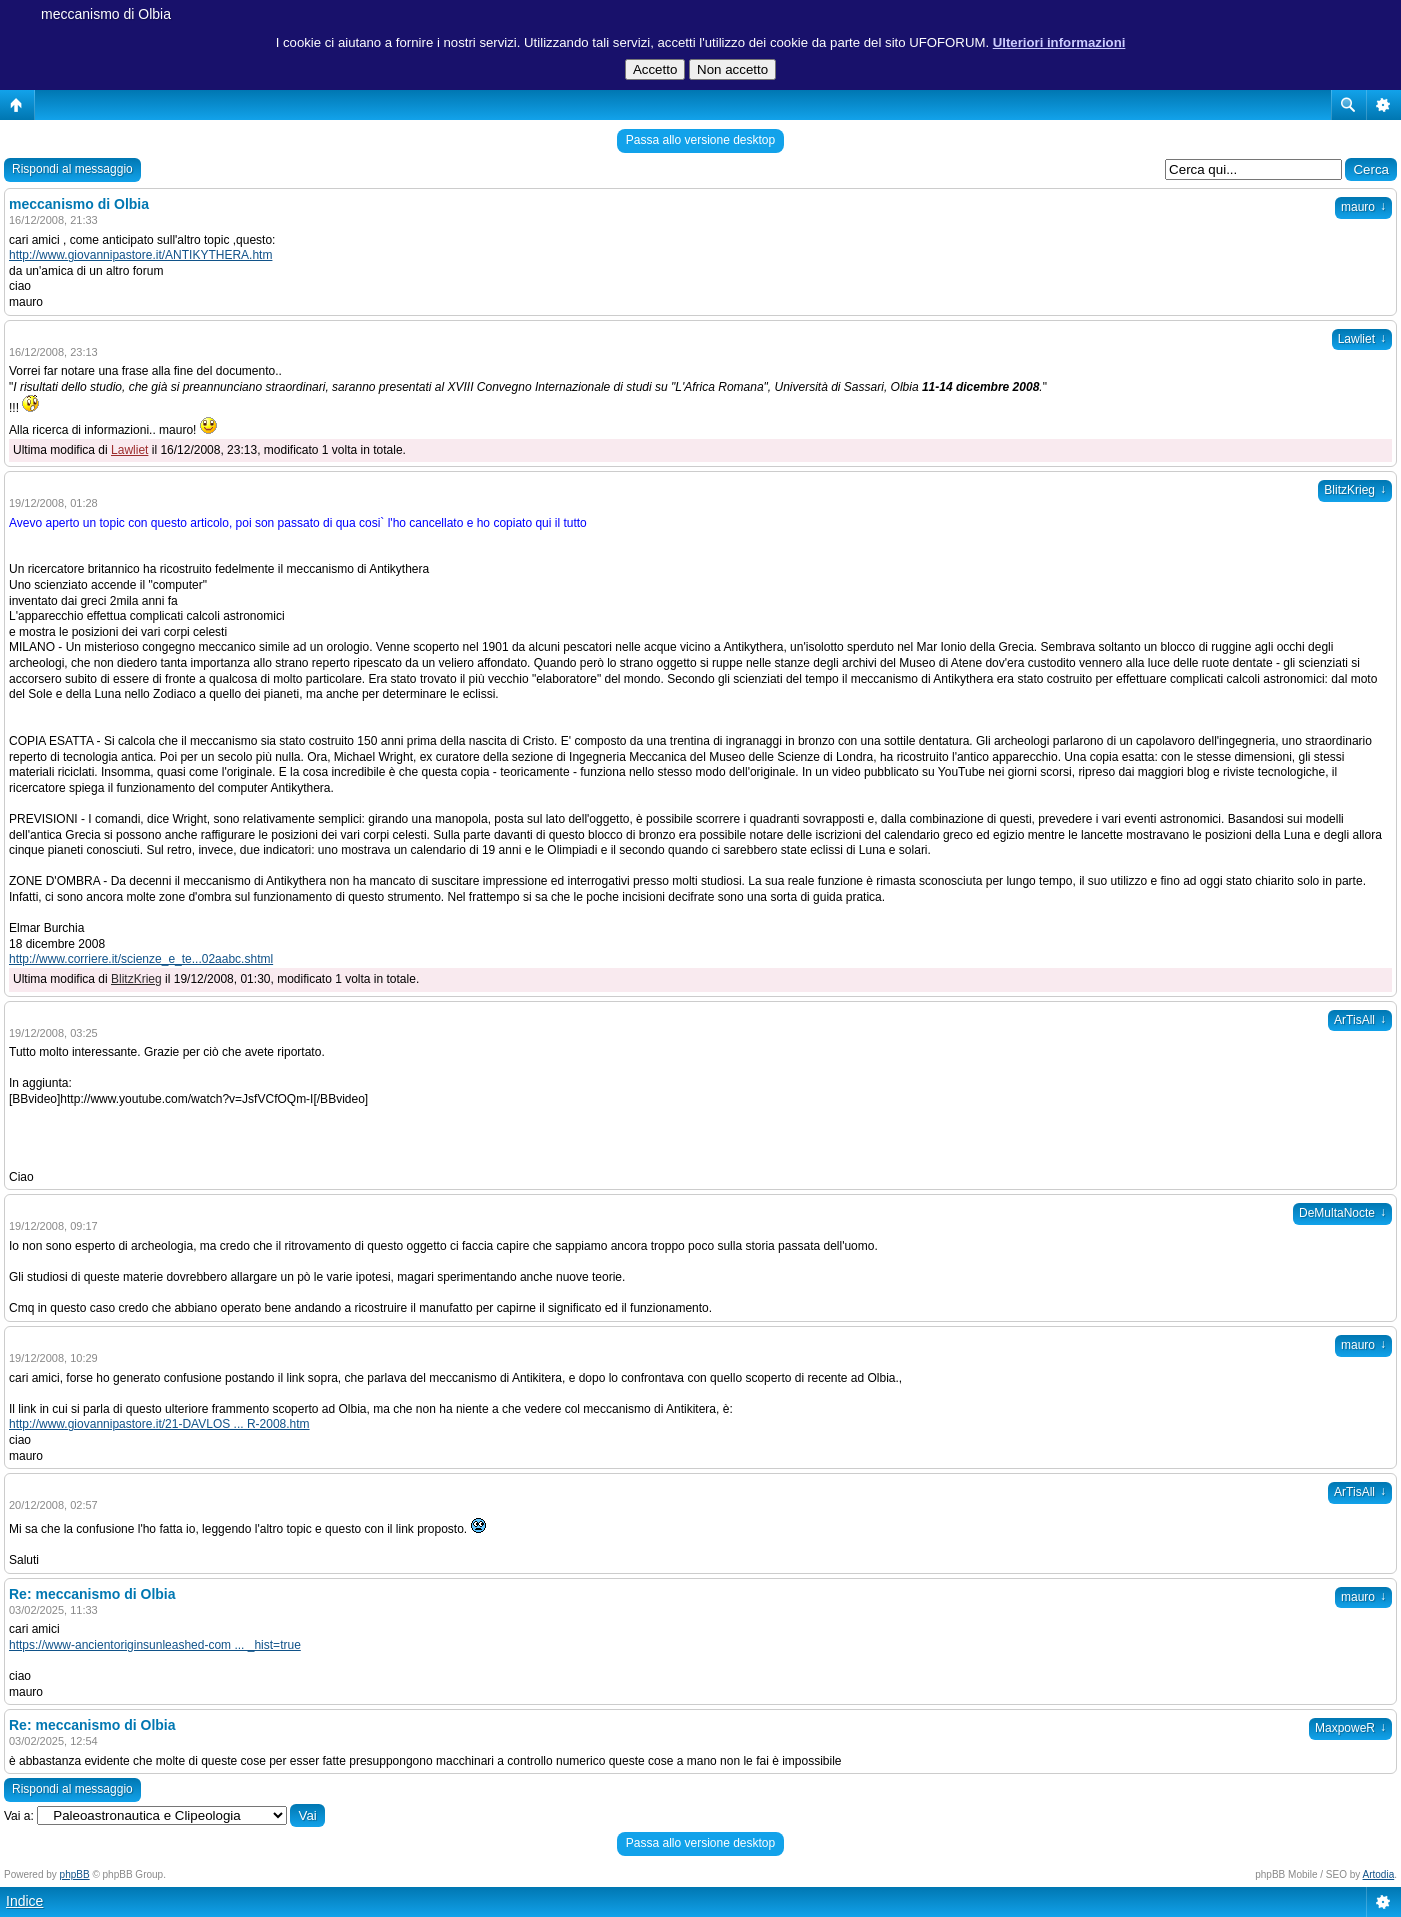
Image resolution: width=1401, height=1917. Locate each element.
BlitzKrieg (1355, 490)
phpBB (75, 1874)
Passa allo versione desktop (700, 140)
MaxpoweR (1350, 1728)
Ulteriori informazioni (1059, 42)
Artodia (1379, 1874)
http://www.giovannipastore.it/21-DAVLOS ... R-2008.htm (159, 1424)
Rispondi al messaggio (72, 169)
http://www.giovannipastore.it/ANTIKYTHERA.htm (140, 255)
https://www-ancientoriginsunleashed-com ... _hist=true (155, 1645)
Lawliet (1362, 339)
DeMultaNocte (1342, 1213)
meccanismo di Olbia (106, 14)
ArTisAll (1360, 1020)
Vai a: (19, 1816)
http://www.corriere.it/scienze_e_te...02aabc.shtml (141, 959)
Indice (24, 1901)
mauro (1363, 207)
